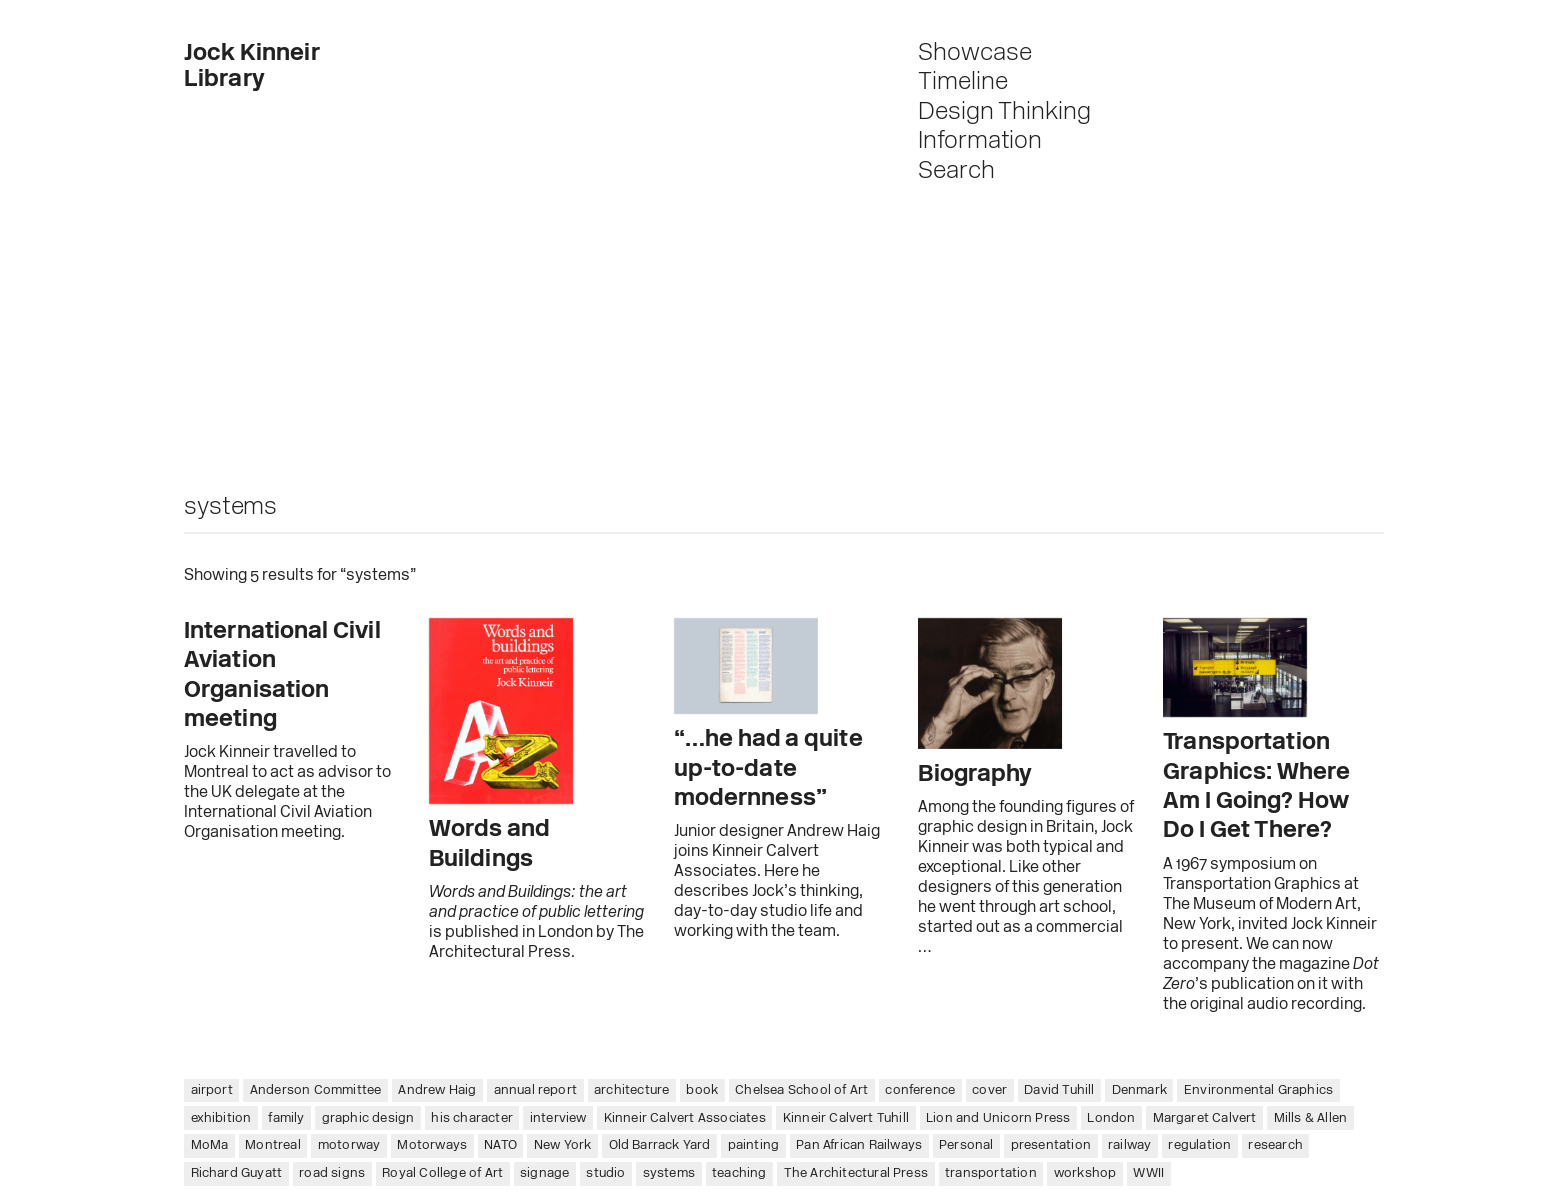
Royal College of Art (442, 1173)
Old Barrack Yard (660, 1145)
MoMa (210, 1145)
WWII (1148, 1173)
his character (472, 1118)
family (286, 1118)
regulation (1199, 1145)
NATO (500, 1145)
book (702, 1090)
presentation (1051, 1145)
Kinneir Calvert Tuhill (846, 1118)
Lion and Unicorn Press (998, 1118)
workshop (1085, 1173)
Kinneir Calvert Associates (685, 1118)
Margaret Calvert (1205, 1118)
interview (558, 1118)
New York (563, 1145)
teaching (739, 1173)
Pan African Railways (859, 1145)
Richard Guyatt (237, 1173)
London (1111, 1118)
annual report (536, 1090)
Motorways (432, 1145)
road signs (332, 1173)
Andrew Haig (437, 1090)
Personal (966, 1145)
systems (669, 1173)
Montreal (273, 1145)
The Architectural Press (856, 1173)
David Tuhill (1059, 1090)
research (1275, 1145)
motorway (349, 1145)
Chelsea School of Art (801, 1090)
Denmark (1139, 1090)
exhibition (221, 1118)
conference (920, 1090)
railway (1129, 1145)
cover (989, 1090)
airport (212, 1090)
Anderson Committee (316, 1090)
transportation (991, 1173)
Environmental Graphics (1258, 1090)
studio (605, 1173)
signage (544, 1173)
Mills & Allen (1311, 1118)
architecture (631, 1090)
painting (754, 1145)
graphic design (368, 1118)
